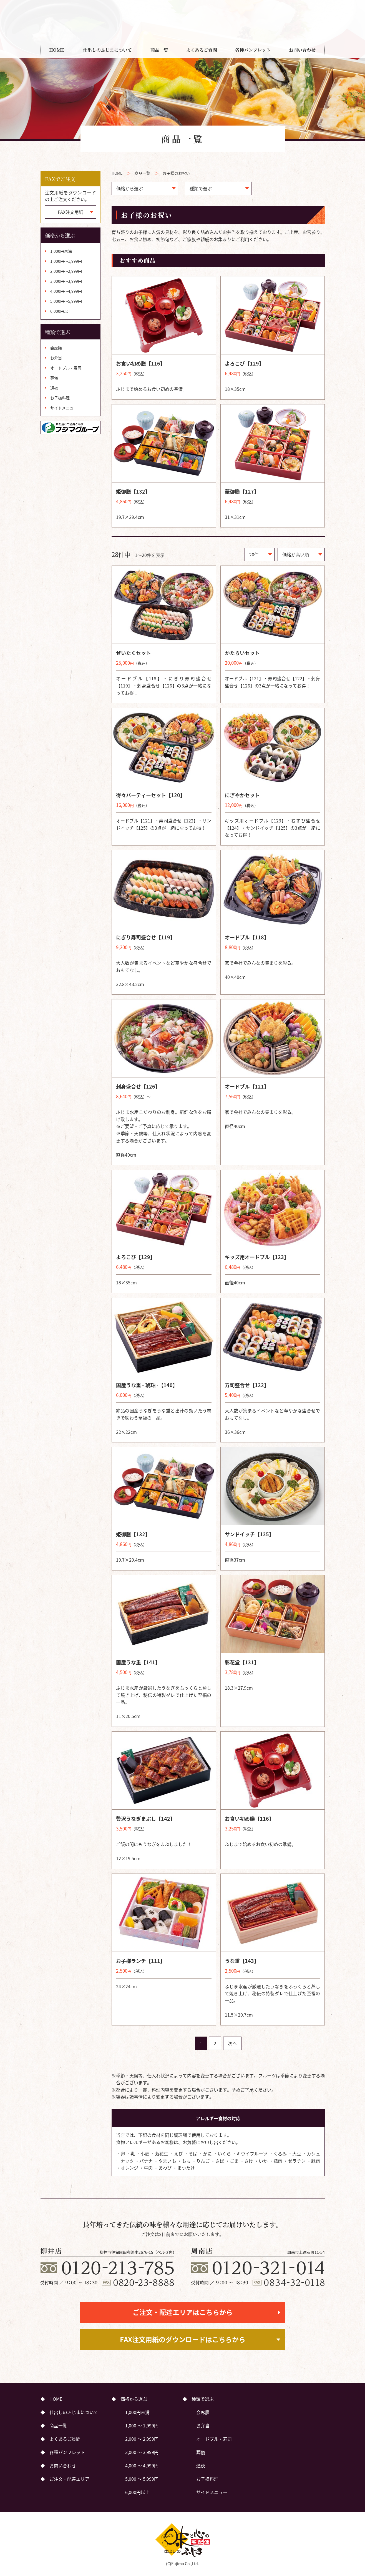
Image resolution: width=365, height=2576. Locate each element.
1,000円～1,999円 (66, 261)
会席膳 (56, 348)
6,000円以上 (61, 311)
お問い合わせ (302, 50)
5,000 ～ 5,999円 (141, 2479)
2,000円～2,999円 (66, 271)
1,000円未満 (61, 251)
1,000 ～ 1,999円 (141, 2425)
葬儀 (54, 378)
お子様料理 (60, 398)
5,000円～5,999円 (66, 301)
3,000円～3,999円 (66, 281)
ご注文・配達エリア (291, 14)
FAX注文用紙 (70, 212)
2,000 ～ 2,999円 (141, 2439)
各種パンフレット (253, 50)
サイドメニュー (63, 408)
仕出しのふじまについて (107, 50)
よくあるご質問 (201, 50)
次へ (232, 2043)
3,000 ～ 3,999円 (141, 2452)
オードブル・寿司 (65, 368)
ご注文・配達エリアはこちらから (183, 2312)
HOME (56, 50)
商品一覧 (159, 50)
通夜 (54, 388)
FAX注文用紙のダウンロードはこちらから (182, 2339)
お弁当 (56, 358)
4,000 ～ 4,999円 (141, 2465)
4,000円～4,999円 (66, 291)
